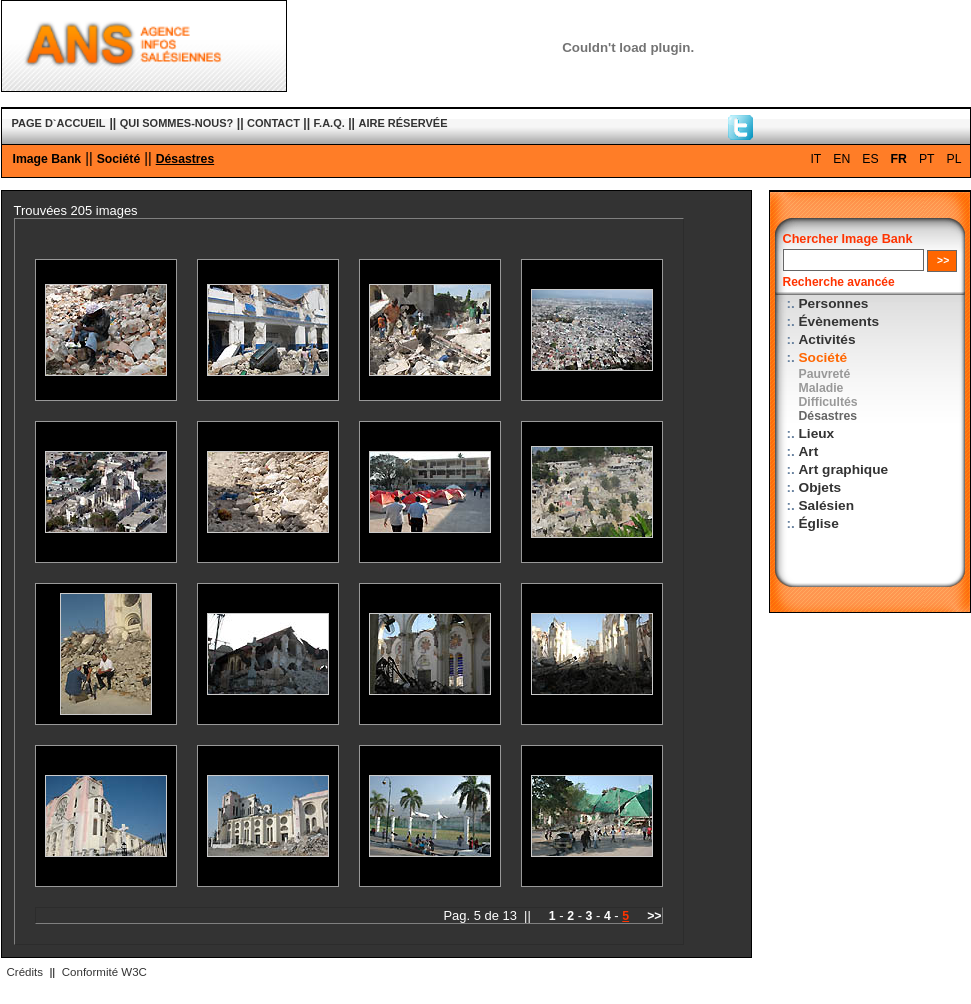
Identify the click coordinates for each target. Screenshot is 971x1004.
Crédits (25, 972)
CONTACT (273, 123)
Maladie (821, 388)
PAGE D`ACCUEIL (59, 123)
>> (654, 916)
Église (819, 523)
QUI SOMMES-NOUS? (177, 123)
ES (870, 159)
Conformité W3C (104, 972)
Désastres (185, 159)
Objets (820, 487)
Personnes (834, 303)
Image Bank (47, 159)
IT (815, 159)
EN (841, 159)
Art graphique (844, 469)
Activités (827, 339)
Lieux (817, 433)
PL (954, 159)
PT (927, 159)
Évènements (839, 321)
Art (809, 451)
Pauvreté (825, 374)
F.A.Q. (329, 123)
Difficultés (828, 402)
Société (119, 159)
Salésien (826, 505)
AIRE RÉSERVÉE (402, 123)
